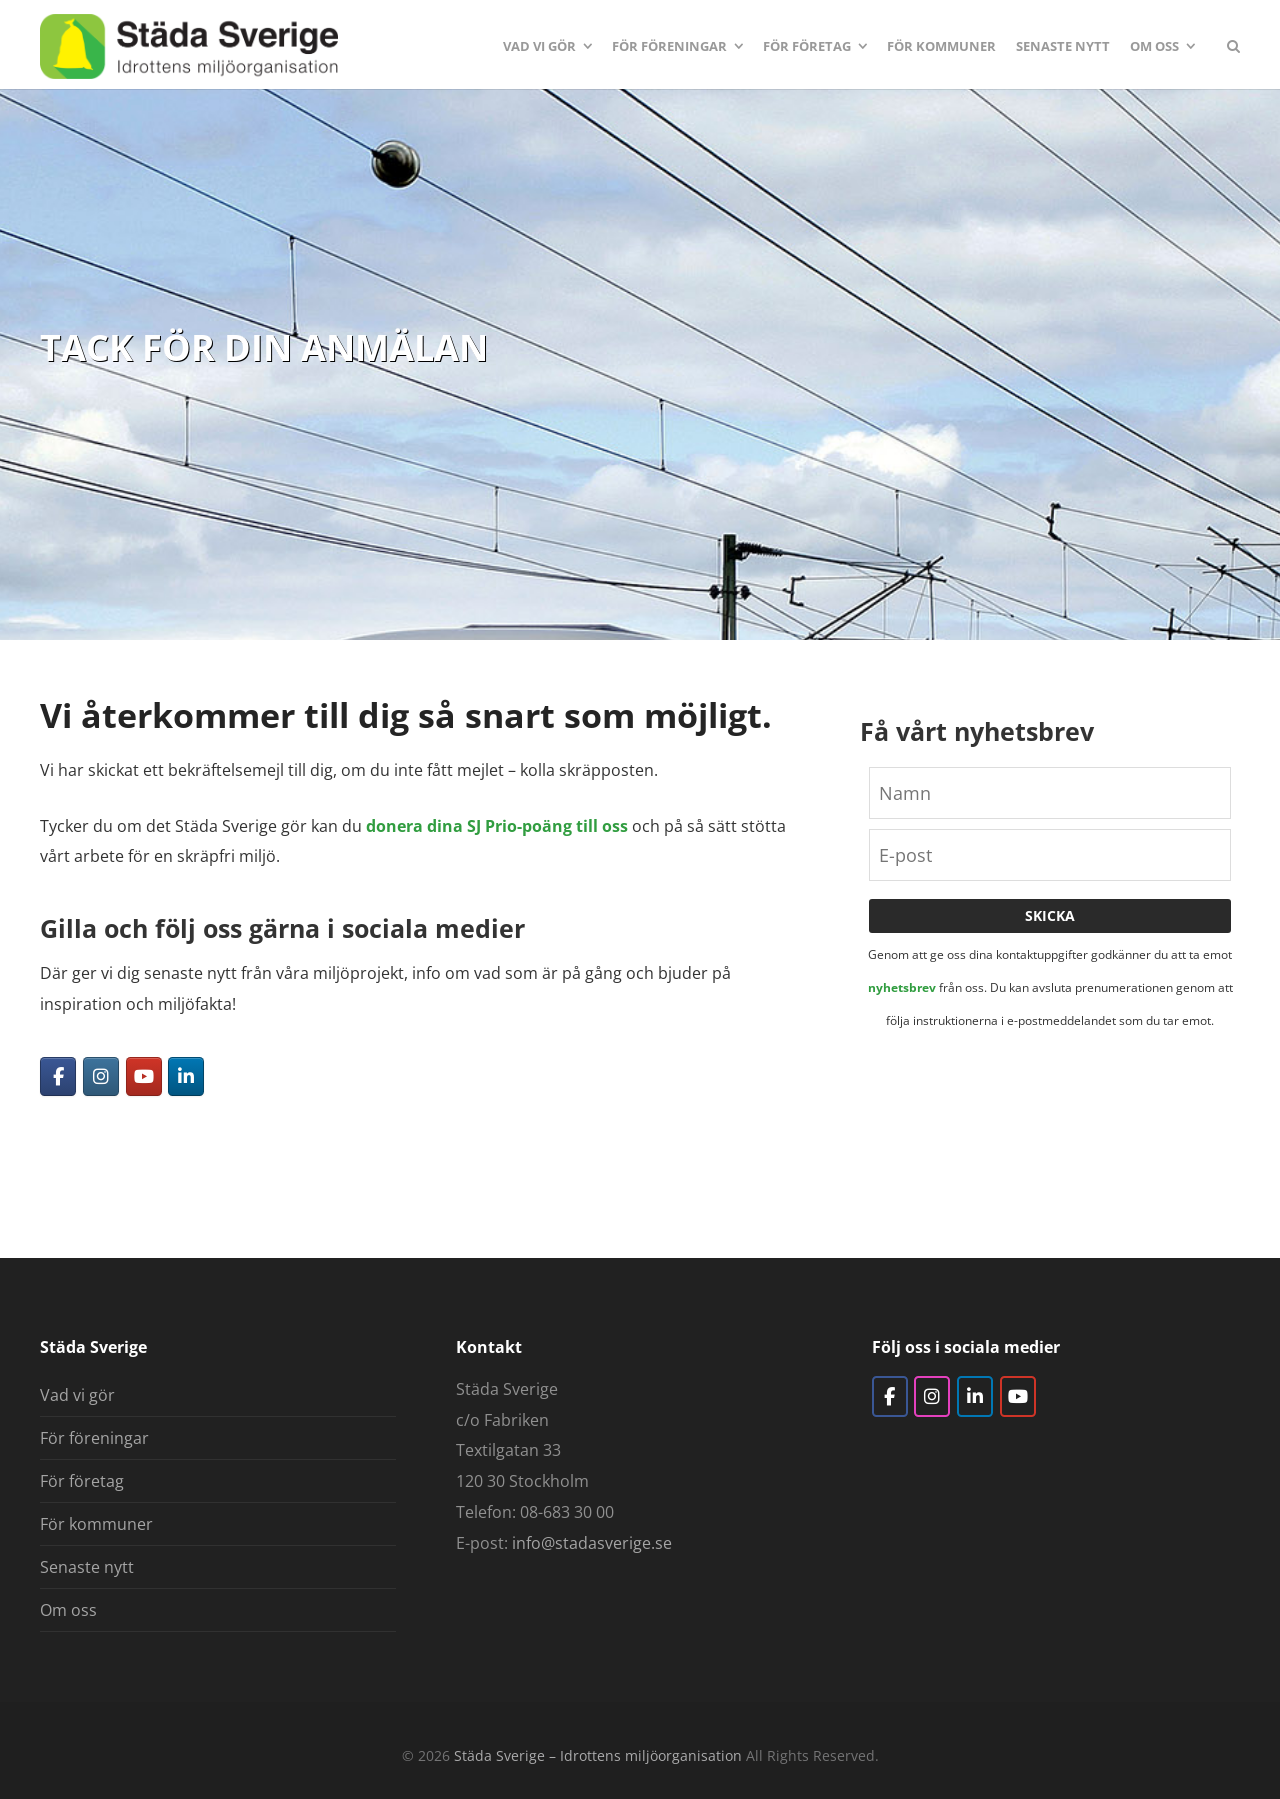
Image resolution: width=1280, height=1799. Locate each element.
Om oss (68, 1610)
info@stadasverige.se (592, 1543)
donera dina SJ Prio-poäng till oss (497, 826)
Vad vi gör (77, 1395)
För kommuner (96, 1524)
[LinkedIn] (186, 1076)
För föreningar (94, 1438)
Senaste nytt (87, 1567)
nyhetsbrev (902, 987)
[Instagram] (101, 1076)
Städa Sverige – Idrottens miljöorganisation (598, 1755)
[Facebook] (58, 1076)
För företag (82, 1481)
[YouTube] (144, 1076)
